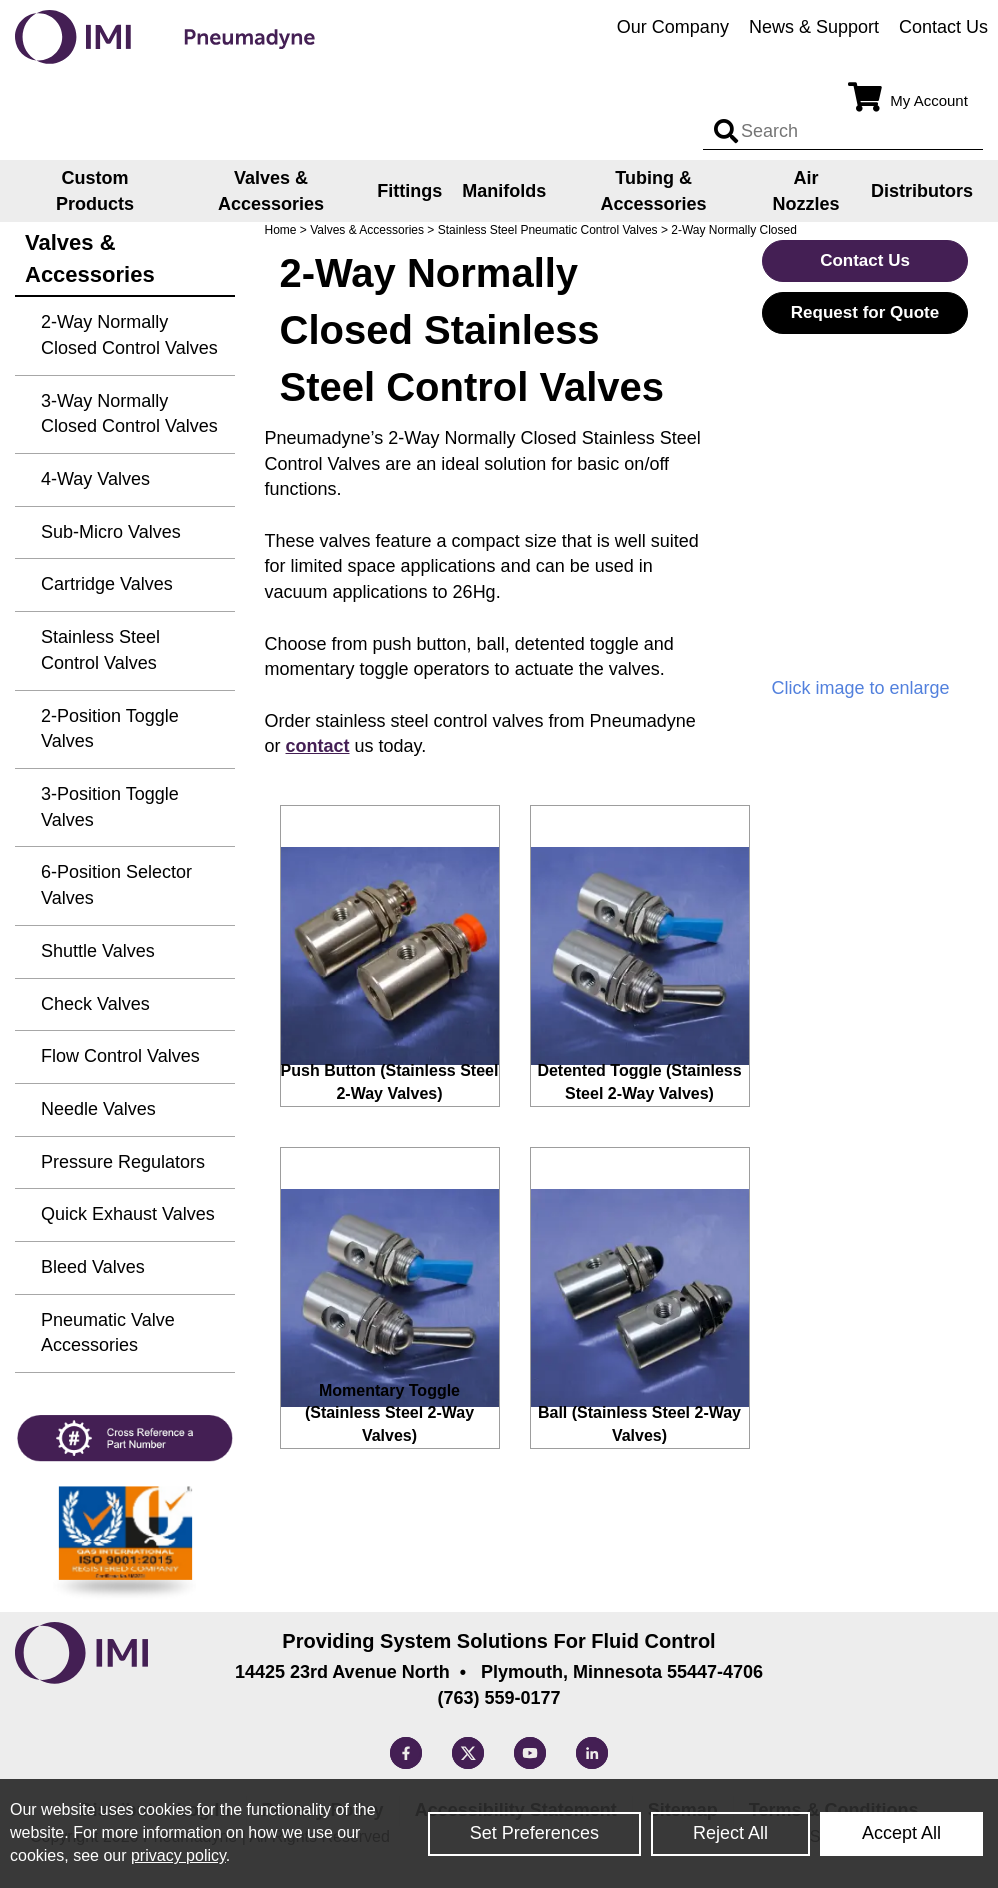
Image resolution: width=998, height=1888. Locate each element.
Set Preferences (534, 1833)
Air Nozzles (805, 191)
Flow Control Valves (120, 1056)
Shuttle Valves (98, 951)
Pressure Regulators (123, 1162)
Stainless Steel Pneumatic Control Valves (548, 230)
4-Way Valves (95, 479)
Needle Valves (98, 1109)
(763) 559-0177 (498, 1698)
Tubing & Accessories (654, 191)
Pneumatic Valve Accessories (108, 1333)
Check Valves (95, 1004)
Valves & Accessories (271, 191)
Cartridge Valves (107, 584)
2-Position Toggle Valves (110, 729)
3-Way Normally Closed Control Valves (129, 414)
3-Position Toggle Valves (110, 807)
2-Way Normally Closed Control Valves (129, 335)
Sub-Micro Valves (111, 532)
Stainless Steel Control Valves (100, 650)
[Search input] (726, 132)
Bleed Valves (93, 1267)
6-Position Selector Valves (116, 885)
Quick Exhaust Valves (128, 1214)
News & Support (814, 27)
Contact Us (943, 27)
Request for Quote (865, 312)
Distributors (922, 191)
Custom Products (95, 191)
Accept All (901, 1833)
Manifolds (504, 191)
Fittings (409, 191)
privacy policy (178, 1855)
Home (281, 230)
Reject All (730, 1833)
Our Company (673, 27)
